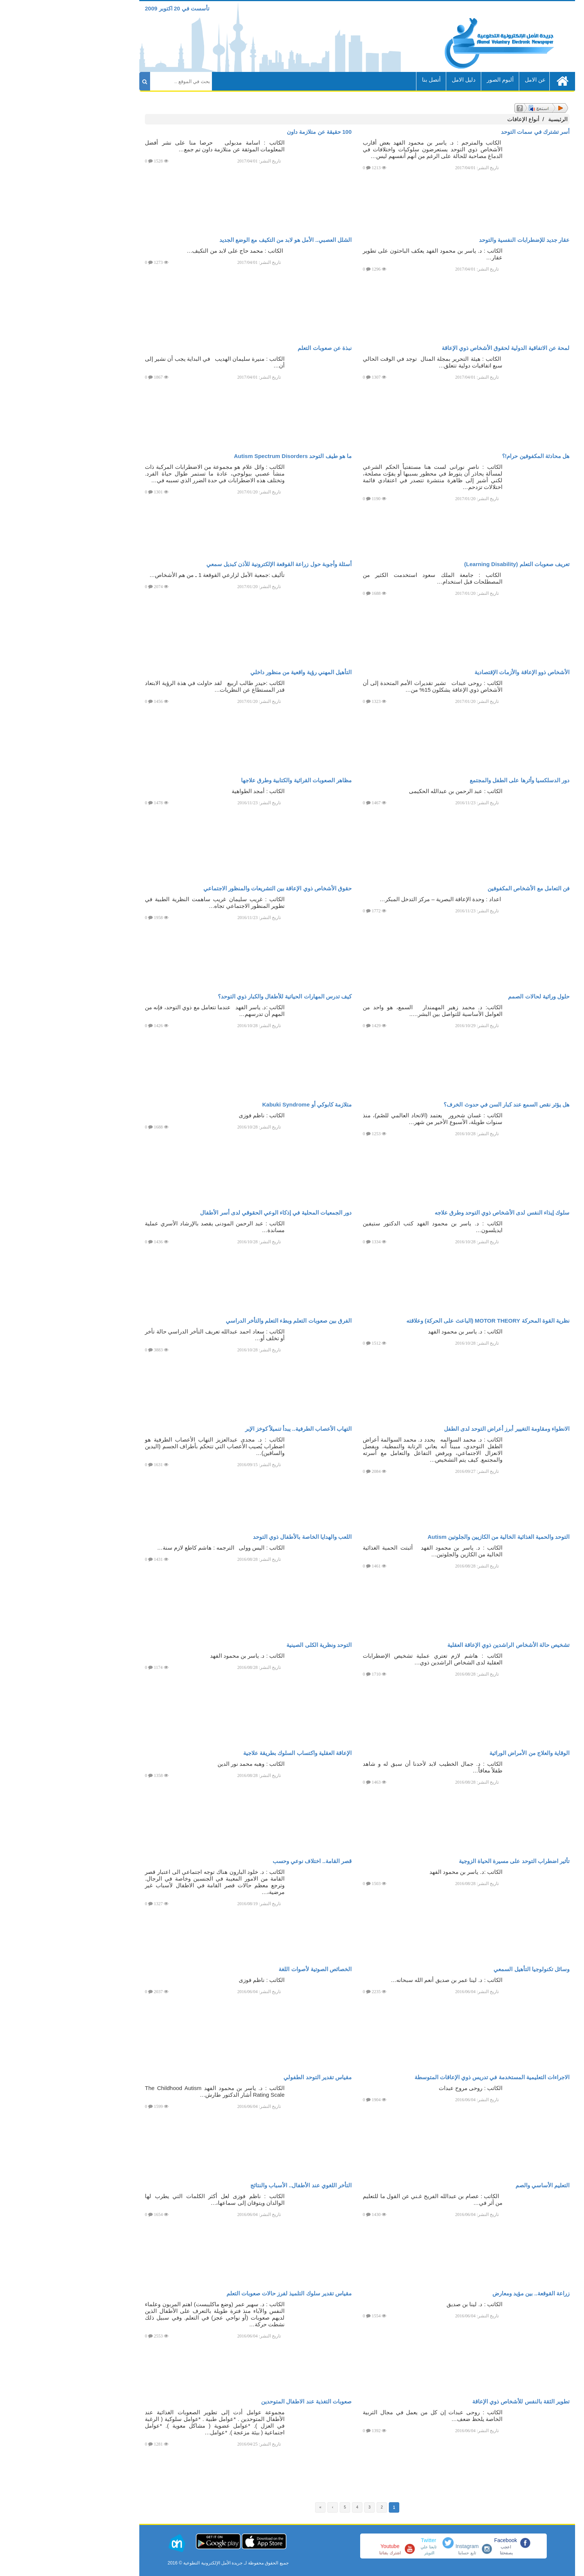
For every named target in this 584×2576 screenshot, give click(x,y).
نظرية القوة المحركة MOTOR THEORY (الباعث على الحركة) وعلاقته (422, 1320)
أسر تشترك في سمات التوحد (470, 132)
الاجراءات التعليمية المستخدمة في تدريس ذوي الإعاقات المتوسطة (426, 2077)
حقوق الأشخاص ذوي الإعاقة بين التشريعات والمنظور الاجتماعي (212, 888)
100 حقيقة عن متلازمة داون (254, 132)
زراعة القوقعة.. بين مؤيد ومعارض (465, 2293)
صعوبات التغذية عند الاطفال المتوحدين (241, 2401)
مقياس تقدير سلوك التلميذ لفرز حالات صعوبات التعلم (223, 2293)
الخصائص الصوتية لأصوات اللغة (249, 1969)
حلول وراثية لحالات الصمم (473, 996)
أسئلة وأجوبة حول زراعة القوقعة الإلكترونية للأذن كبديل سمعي (213, 564)
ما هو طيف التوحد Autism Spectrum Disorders (227, 456)
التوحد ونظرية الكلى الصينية (253, 1645)
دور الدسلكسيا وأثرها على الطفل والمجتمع (454, 780)
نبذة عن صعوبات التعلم (259, 348)
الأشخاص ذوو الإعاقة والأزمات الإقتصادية (456, 672)
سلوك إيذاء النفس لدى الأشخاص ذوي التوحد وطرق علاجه (436, 1212)
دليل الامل (398, 79)
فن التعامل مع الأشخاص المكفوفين (463, 888)
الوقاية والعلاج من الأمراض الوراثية (464, 1753)
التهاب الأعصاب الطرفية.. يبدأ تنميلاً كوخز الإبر (233, 1429)
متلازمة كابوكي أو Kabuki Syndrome (241, 1104)
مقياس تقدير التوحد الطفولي (252, 2077)
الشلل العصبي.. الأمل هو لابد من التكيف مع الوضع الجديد (220, 240)
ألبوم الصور (435, 79)
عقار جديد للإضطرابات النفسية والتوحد (459, 240)
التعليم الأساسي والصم (477, 2185)
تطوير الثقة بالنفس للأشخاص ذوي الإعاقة (455, 2401)
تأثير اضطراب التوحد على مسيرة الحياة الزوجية (449, 1861)
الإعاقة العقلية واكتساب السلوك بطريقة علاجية (232, 1753)
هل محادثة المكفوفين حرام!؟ (471, 456)
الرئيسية (492, 119)
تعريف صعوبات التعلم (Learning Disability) (451, 564)
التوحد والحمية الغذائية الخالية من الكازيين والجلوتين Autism (433, 1537)
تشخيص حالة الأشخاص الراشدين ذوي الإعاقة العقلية (443, 1645)
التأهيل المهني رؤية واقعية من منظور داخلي (235, 672)
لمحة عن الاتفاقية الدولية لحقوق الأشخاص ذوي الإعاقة (440, 348)
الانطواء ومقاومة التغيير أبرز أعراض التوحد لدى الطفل (441, 1429)
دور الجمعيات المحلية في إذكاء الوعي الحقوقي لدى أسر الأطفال (210, 1212)
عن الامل (470, 79)
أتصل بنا (366, 79)
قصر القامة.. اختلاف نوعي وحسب (246, 1861)
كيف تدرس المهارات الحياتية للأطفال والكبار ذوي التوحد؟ (219, 996)
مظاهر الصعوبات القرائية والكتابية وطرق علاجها (231, 780)
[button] (567, 2560)
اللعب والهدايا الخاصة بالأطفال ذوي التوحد (237, 1537)
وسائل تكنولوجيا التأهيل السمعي (466, 1969)
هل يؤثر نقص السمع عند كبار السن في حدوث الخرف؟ (441, 1104)
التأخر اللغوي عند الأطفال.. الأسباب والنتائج (235, 2185)
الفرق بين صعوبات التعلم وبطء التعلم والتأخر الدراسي (223, 1320)
